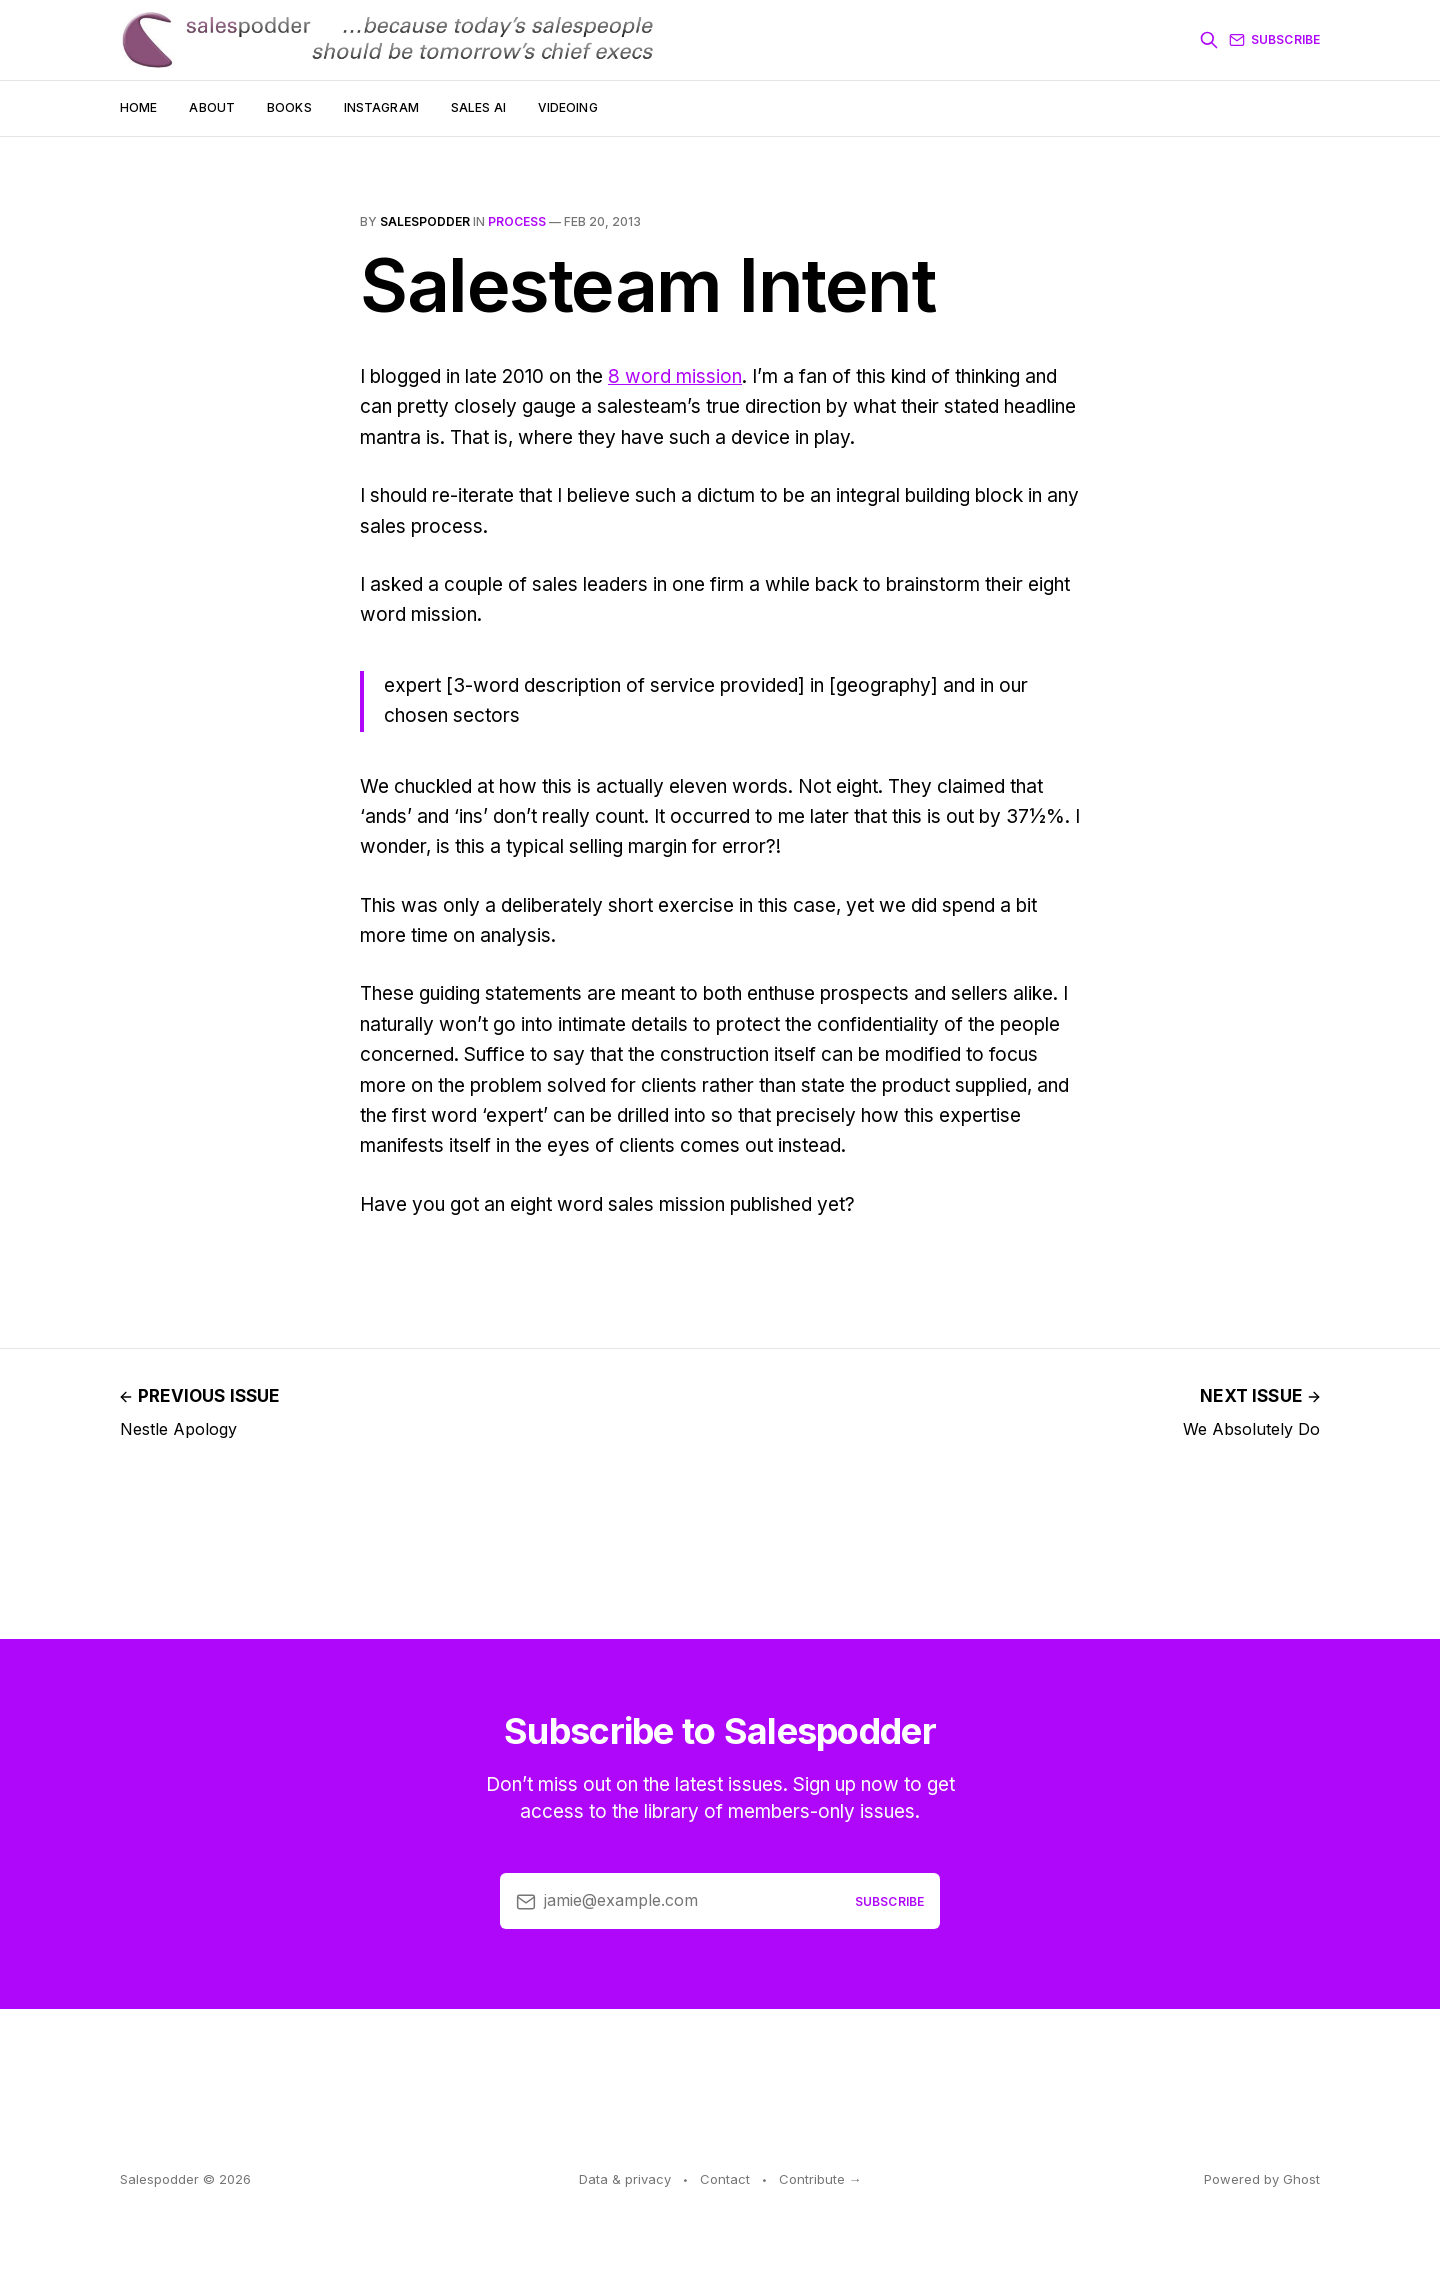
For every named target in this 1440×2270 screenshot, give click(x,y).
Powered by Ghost (1262, 2179)
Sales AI (478, 107)
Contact (725, 2179)
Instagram (381, 107)
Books (289, 107)
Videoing (568, 107)
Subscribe (1274, 40)
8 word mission (675, 376)
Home (138, 107)
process (517, 221)
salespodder (425, 221)
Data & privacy (625, 2179)
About (212, 107)
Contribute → (820, 2179)
